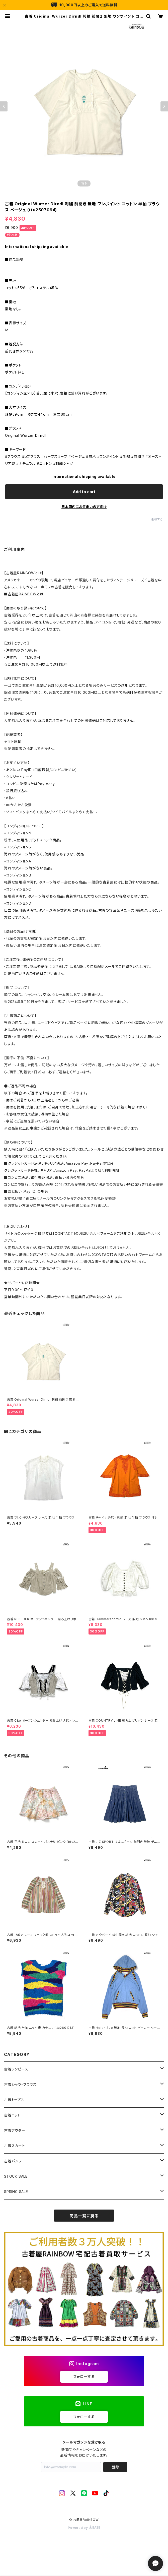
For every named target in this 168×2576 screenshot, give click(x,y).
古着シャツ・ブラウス (20, 2084)
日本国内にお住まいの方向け (84, 507)
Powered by (84, 2528)
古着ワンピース (16, 2069)
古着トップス (14, 2100)
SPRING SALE (16, 2191)
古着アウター (14, 2130)
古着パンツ (13, 2161)
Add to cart (84, 491)
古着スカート (14, 2146)
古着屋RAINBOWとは (26, 594)
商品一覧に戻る (84, 2215)
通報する (157, 519)
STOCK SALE (16, 2176)
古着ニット (12, 2115)
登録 (115, 2467)
